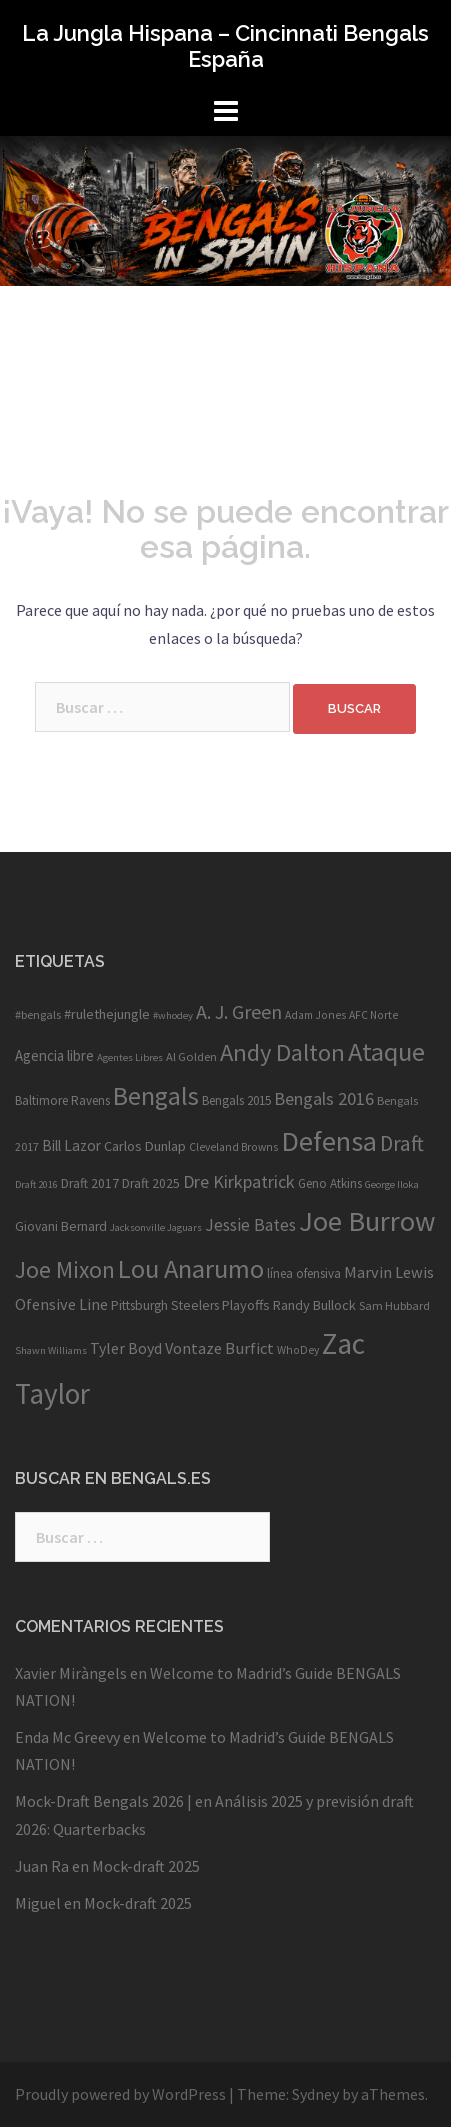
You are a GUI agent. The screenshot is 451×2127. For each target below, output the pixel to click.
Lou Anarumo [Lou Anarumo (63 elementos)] (191, 1268)
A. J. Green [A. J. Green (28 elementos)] (239, 1011)
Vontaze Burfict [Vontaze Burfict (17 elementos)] (219, 1348)
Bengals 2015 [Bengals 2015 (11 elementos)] (236, 1100)
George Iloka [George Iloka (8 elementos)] (392, 1184)
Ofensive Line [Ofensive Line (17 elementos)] (61, 1304)
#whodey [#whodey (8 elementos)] (173, 1015)
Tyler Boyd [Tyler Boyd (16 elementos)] (126, 1348)
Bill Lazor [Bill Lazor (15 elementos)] (71, 1145)
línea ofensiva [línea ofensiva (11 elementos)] (304, 1273)
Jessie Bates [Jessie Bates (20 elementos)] (250, 1225)
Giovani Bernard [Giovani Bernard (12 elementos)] (61, 1226)
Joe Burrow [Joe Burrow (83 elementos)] (367, 1221)
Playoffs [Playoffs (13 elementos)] (246, 1305)
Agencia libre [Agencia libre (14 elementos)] (54, 1055)
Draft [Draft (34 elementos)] (402, 1143)
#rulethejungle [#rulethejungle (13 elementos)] (107, 1014)
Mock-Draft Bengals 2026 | (103, 1801)
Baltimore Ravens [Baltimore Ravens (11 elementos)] (62, 1100)
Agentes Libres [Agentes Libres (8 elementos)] (130, 1057)
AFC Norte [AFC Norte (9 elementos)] (373, 1015)
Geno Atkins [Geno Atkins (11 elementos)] (330, 1183)
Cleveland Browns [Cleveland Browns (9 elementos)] (233, 1147)
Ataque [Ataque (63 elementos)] (386, 1051)
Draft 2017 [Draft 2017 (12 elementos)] (90, 1183)
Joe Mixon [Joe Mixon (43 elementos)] (65, 1269)
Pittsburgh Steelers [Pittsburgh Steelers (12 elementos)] (165, 1305)
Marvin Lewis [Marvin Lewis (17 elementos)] (389, 1272)
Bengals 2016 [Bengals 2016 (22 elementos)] (324, 1098)
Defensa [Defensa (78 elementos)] (329, 1141)
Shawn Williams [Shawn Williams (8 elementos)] (51, 1350)
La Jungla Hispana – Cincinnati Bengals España (225, 46)
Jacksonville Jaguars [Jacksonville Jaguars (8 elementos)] (156, 1227)
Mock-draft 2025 (146, 1866)
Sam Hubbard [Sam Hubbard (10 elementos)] (394, 1305)
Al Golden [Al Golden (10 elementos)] (191, 1056)
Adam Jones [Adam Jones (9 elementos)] (315, 1015)
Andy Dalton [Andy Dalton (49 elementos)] (282, 1052)
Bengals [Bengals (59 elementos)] (156, 1095)
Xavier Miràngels (71, 1673)
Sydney (315, 2094)
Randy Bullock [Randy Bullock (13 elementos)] (314, 1305)
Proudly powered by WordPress (120, 2094)
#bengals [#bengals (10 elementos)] (38, 1014)
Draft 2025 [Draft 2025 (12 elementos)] (151, 1183)
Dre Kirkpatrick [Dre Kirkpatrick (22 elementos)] (239, 1181)
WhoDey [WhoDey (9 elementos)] (298, 1350)
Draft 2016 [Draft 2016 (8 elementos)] (36, 1184)
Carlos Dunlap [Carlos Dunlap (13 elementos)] (145, 1146)
